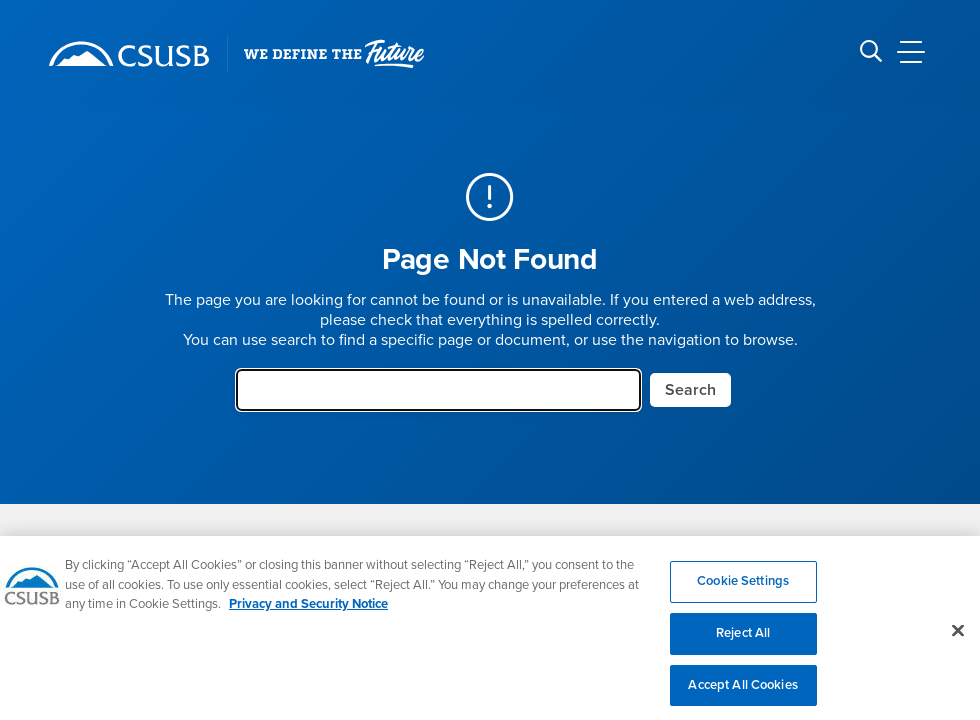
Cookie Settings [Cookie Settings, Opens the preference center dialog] (743, 591)
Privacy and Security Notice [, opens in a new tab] (308, 614)
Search (690, 390)
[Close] (958, 640)
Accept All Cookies (742, 694)
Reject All (743, 642)
